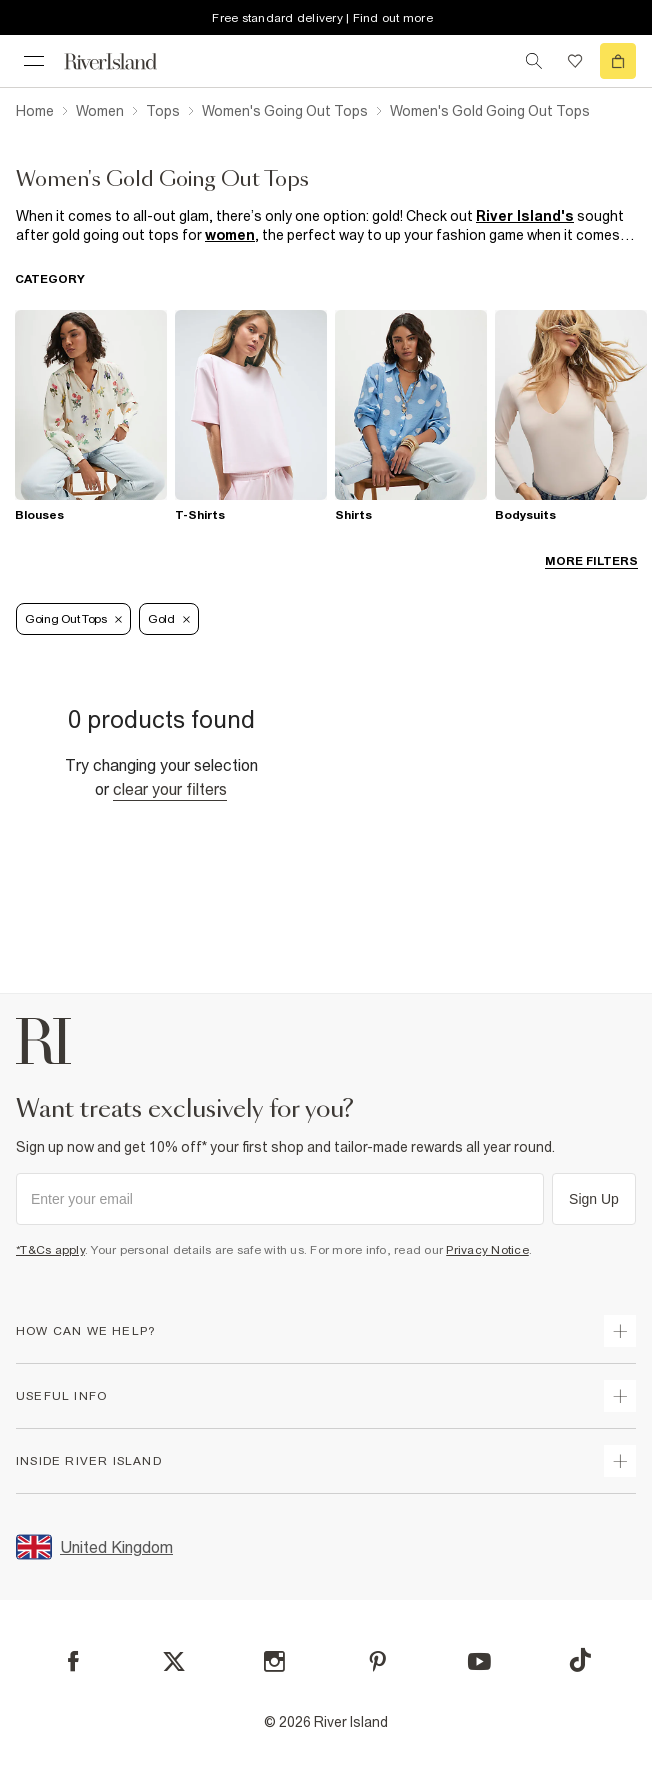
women (230, 235)
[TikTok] (580, 1660)
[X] (174, 1662)
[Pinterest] (377, 1661)
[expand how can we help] (620, 1331)
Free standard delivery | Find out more (322, 18)
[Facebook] (73, 1661)
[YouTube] (479, 1661)
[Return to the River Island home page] (124, 61)
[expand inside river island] (620, 1461)
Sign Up (594, 1199)
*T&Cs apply (50, 1250)
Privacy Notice (487, 1250)
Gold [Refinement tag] (169, 619)
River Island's (525, 216)
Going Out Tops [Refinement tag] (73, 619)
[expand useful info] (620, 1396)
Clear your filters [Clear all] (170, 789)
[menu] (34, 61)
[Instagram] (274, 1661)
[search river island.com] (534, 61)
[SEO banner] (326, 226)
